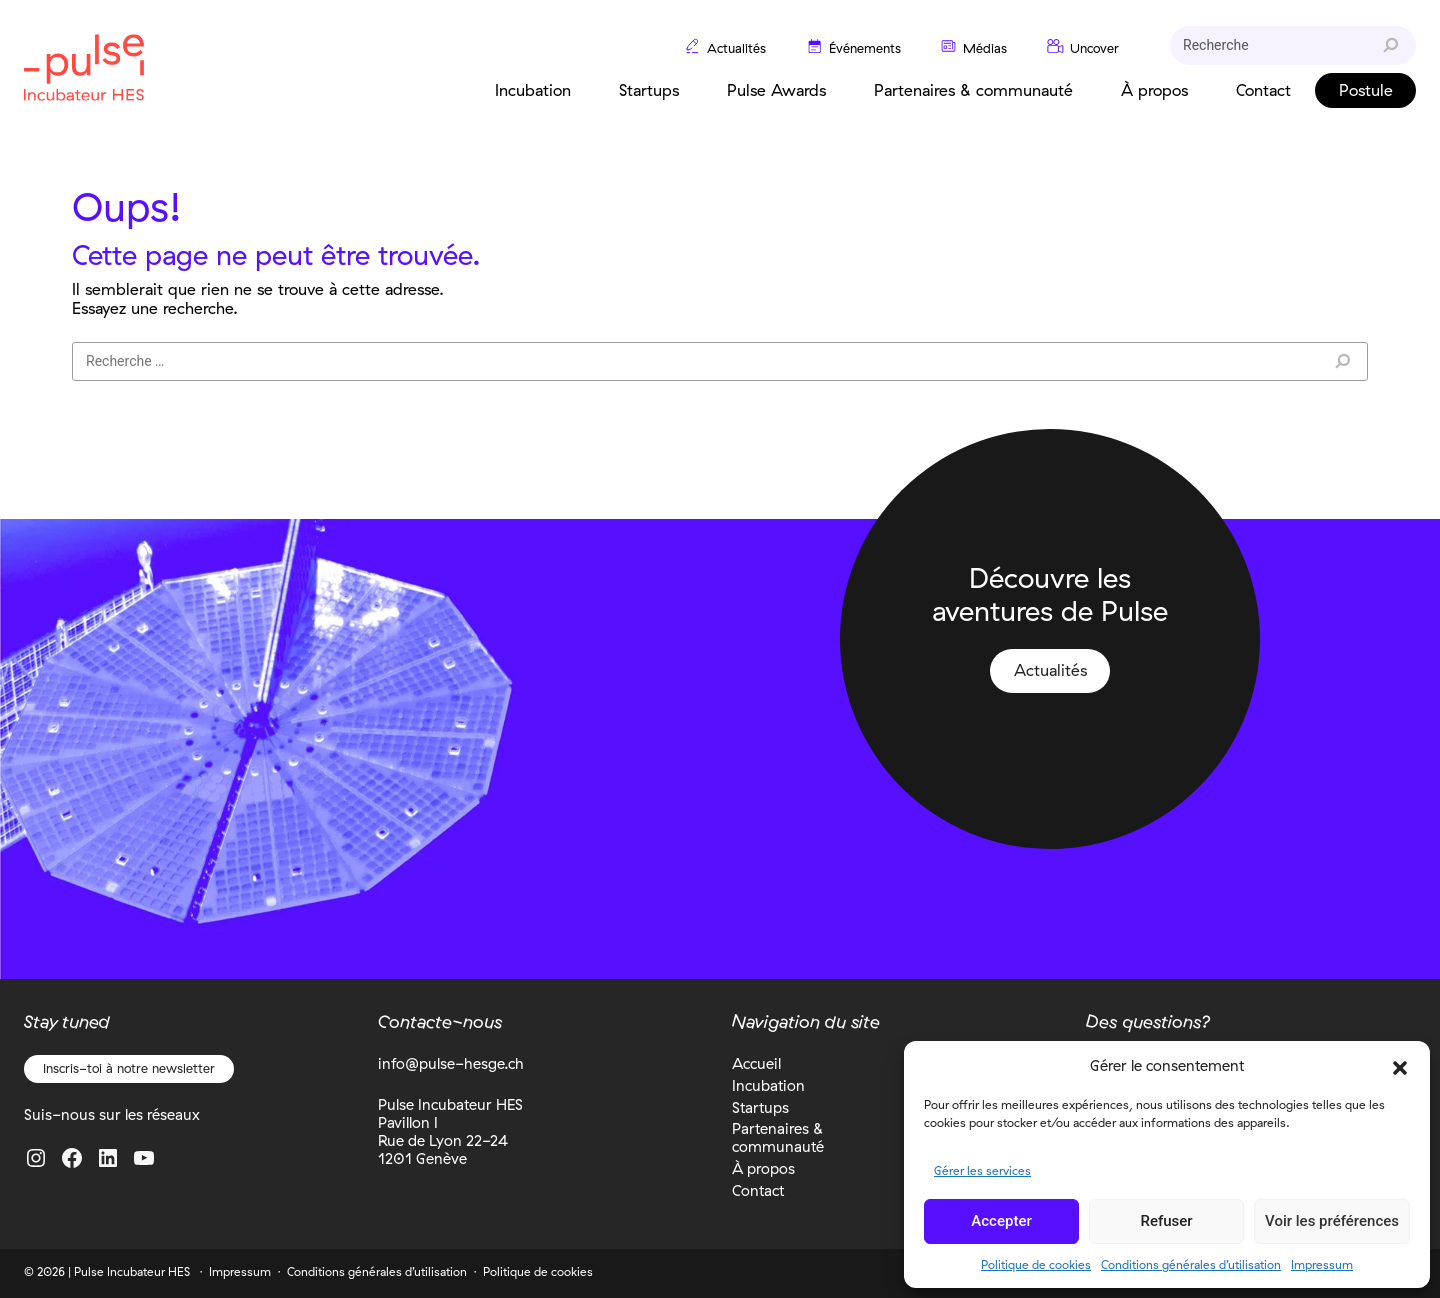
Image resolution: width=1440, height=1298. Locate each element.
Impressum (1322, 1264)
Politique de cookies (1036, 1264)
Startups (760, 1107)
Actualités (1050, 670)
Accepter (1001, 1221)
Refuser (1166, 1221)
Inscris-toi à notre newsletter (129, 1068)
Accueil (756, 1063)
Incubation (768, 1085)
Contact (758, 1190)
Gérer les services (982, 1170)
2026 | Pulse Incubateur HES (113, 1271)
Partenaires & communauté (778, 1137)
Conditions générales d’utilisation (1191, 1264)
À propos (763, 1168)
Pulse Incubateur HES (84, 67)
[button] (1400, 1066)
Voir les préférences (1332, 1221)
